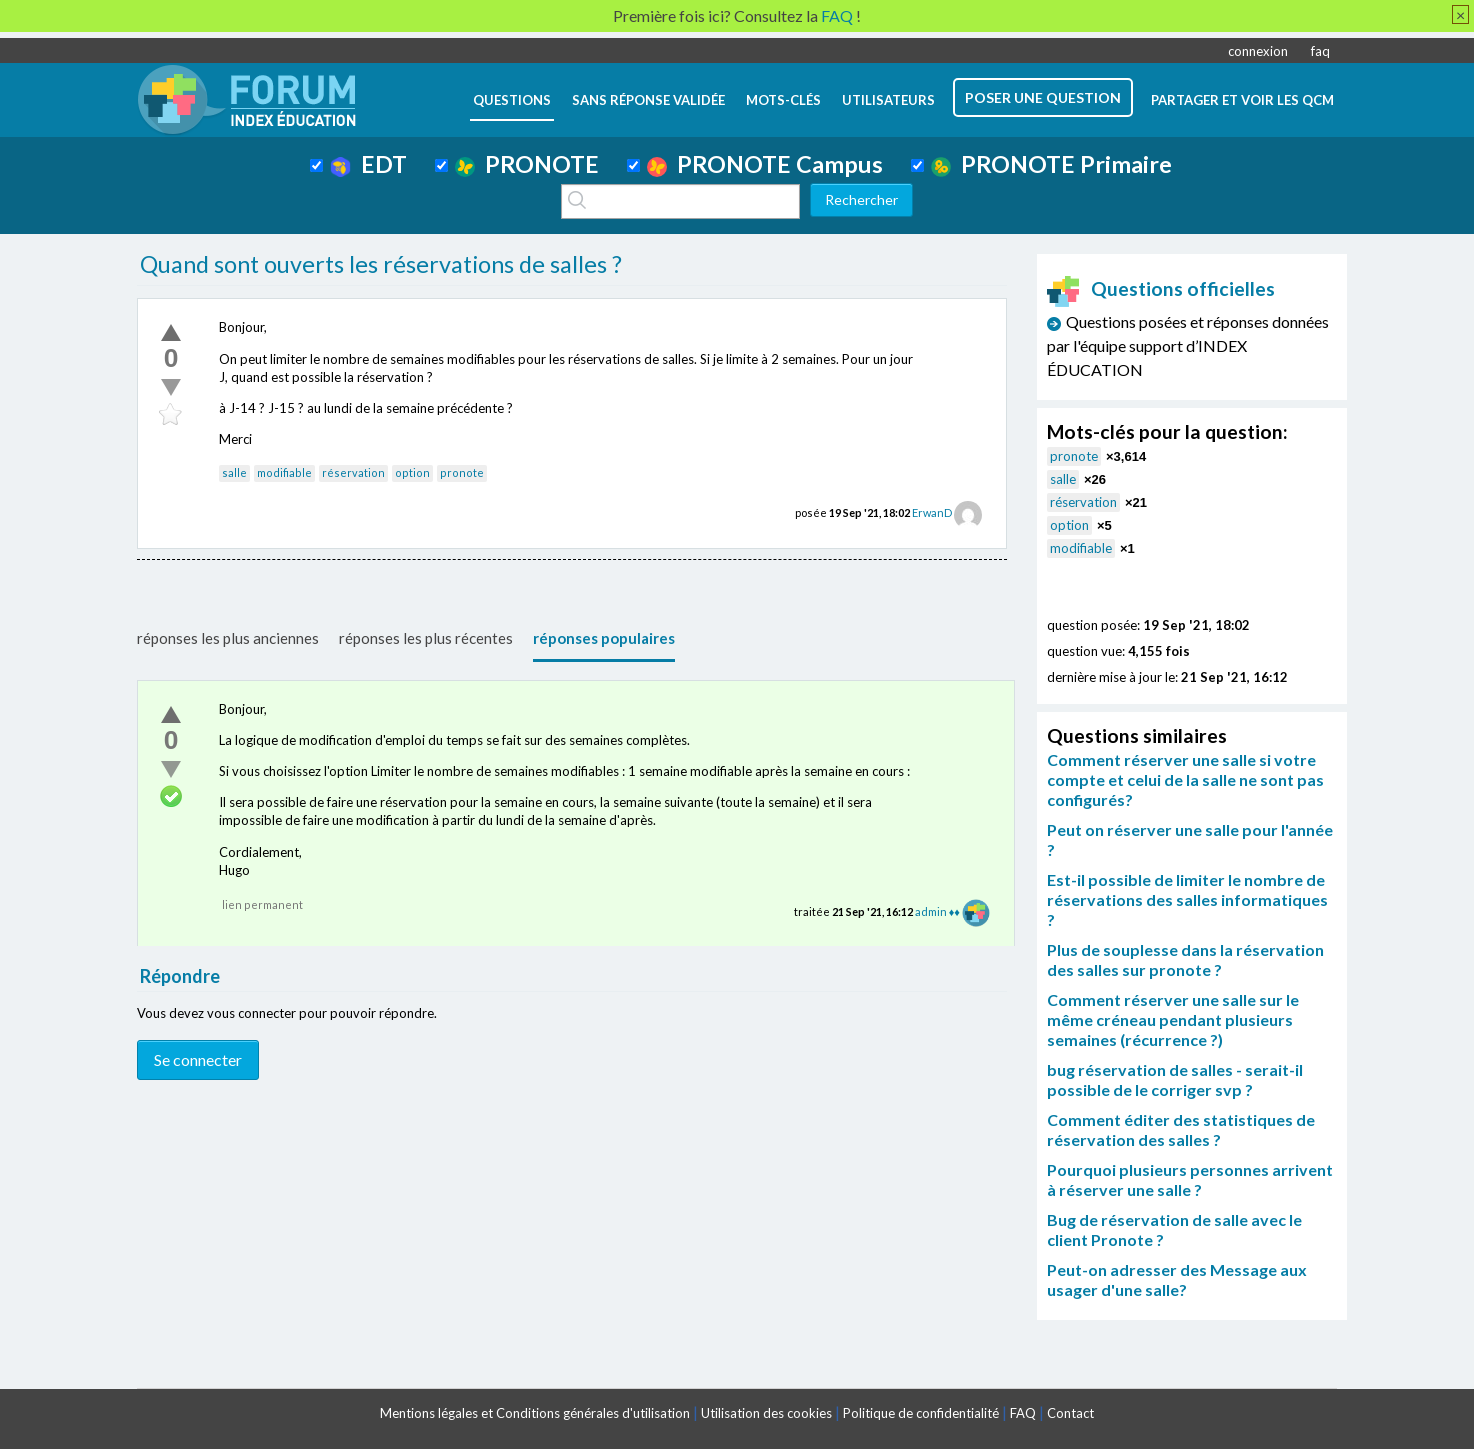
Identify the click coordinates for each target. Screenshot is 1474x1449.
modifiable (284, 472)
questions (512, 100)
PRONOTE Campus (765, 164)
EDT (368, 164)
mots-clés (783, 100)
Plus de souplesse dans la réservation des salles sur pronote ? (1185, 959)
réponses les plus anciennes (228, 638)
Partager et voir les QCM (1242, 100)
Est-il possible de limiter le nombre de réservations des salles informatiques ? (1187, 899)
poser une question (1043, 97)
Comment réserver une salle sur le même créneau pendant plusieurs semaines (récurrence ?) (1173, 1019)
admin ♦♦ (937, 911)
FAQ (1023, 1413)
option (412, 472)
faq (1320, 51)
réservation (353, 472)
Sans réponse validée (648, 100)
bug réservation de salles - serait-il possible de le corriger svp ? (1175, 1079)
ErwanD (932, 512)
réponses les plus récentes (426, 638)
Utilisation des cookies (766, 1413)
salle (234, 472)
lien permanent (262, 904)
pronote (462, 472)
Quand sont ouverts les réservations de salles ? (381, 264)
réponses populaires (604, 638)
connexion (1258, 51)
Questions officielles (1161, 288)
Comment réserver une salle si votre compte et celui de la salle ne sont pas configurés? (1185, 779)
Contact (1070, 1413)
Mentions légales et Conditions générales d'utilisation (535, 1413)
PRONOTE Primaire (1051, 164)
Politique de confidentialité (921, 1413)
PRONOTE (527, 164)
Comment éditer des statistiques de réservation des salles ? (1181, 1129)
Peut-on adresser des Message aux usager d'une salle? (1177, 1279)
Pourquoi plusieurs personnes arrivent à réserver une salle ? (1190, 1179)
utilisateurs (888, 100)
